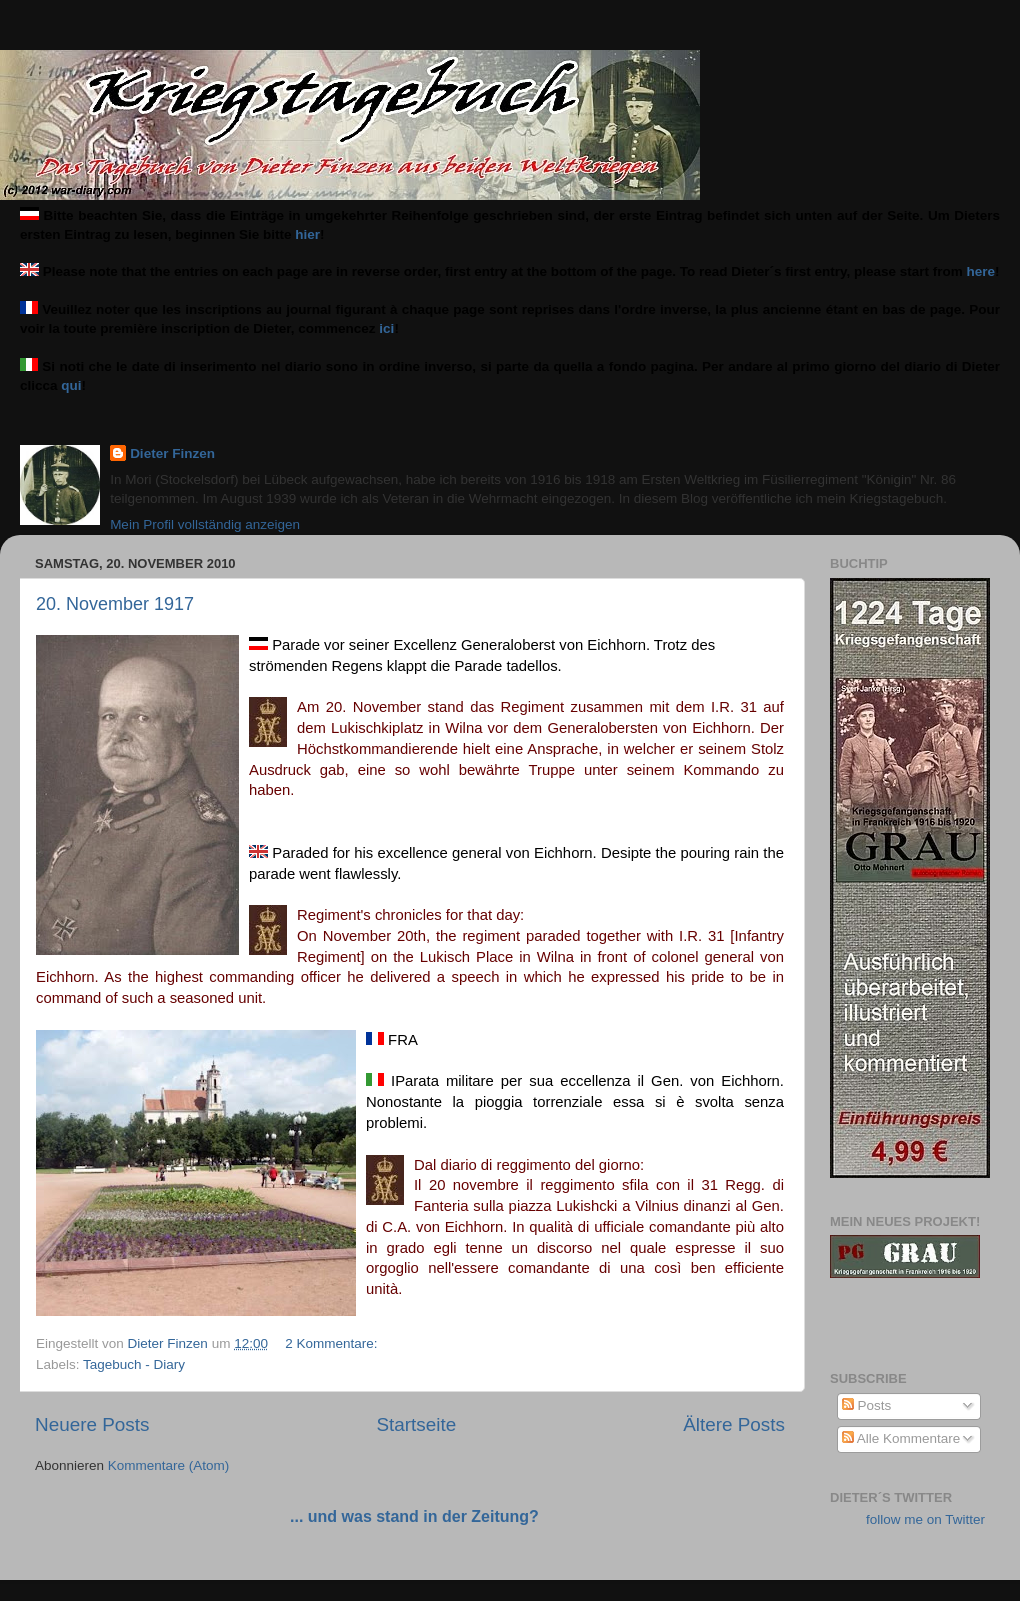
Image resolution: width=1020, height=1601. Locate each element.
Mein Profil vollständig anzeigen (205, 524)
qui (71, 385)
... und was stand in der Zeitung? (414, 1516)
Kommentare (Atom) (169, 1465)
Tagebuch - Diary (134, 1364)
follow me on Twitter (925, 1519)
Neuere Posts (92, 1424)
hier (307, 234)
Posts (867, 1405)
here (981, 271)
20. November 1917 (115, 604)
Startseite (416, 1424)
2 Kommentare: (333, 1343)
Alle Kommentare (901, 1438)
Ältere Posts (734, 1424)
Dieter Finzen (172, 453)
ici (386, 328)
